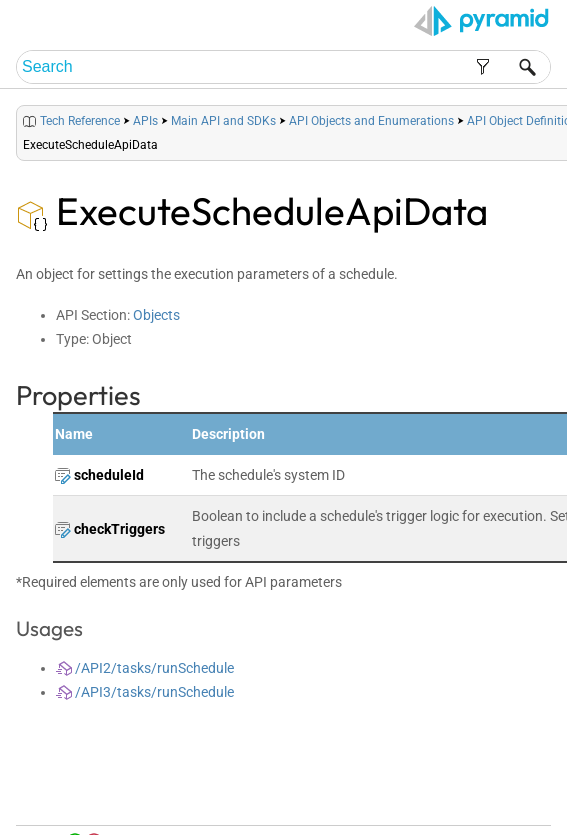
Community (505, 796)
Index (455, 796)
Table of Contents (389, 796)
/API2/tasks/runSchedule (145, 668)
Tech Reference (80, 121)
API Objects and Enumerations (371, 121)
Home (321, 796)
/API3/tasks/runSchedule (145, 692)
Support (520, 815)
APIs (145, 121)
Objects (156, 315)
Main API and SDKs (223, 121)
